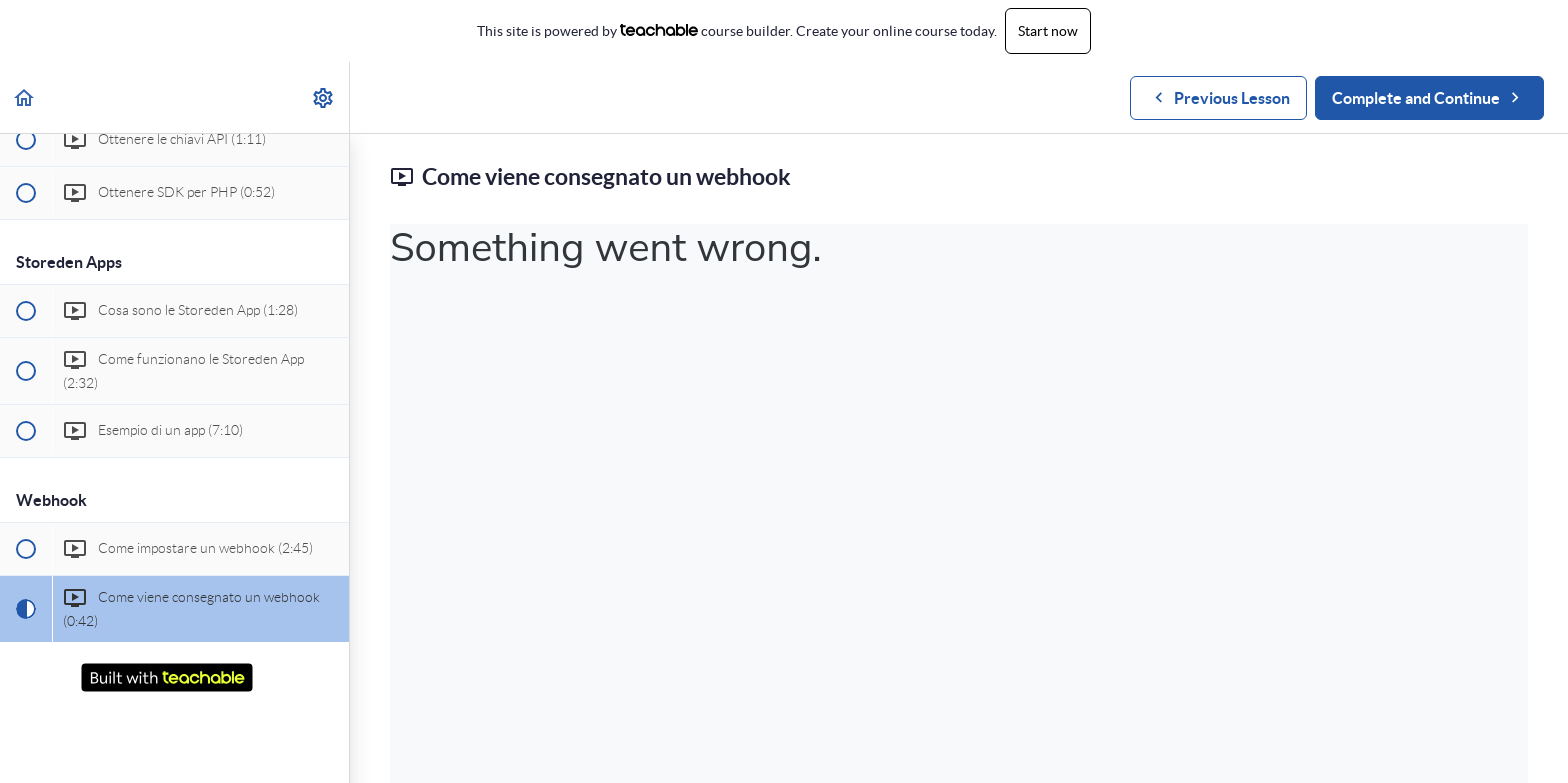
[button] (25, 97)
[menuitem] (324, 97)
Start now (1048, 31)
